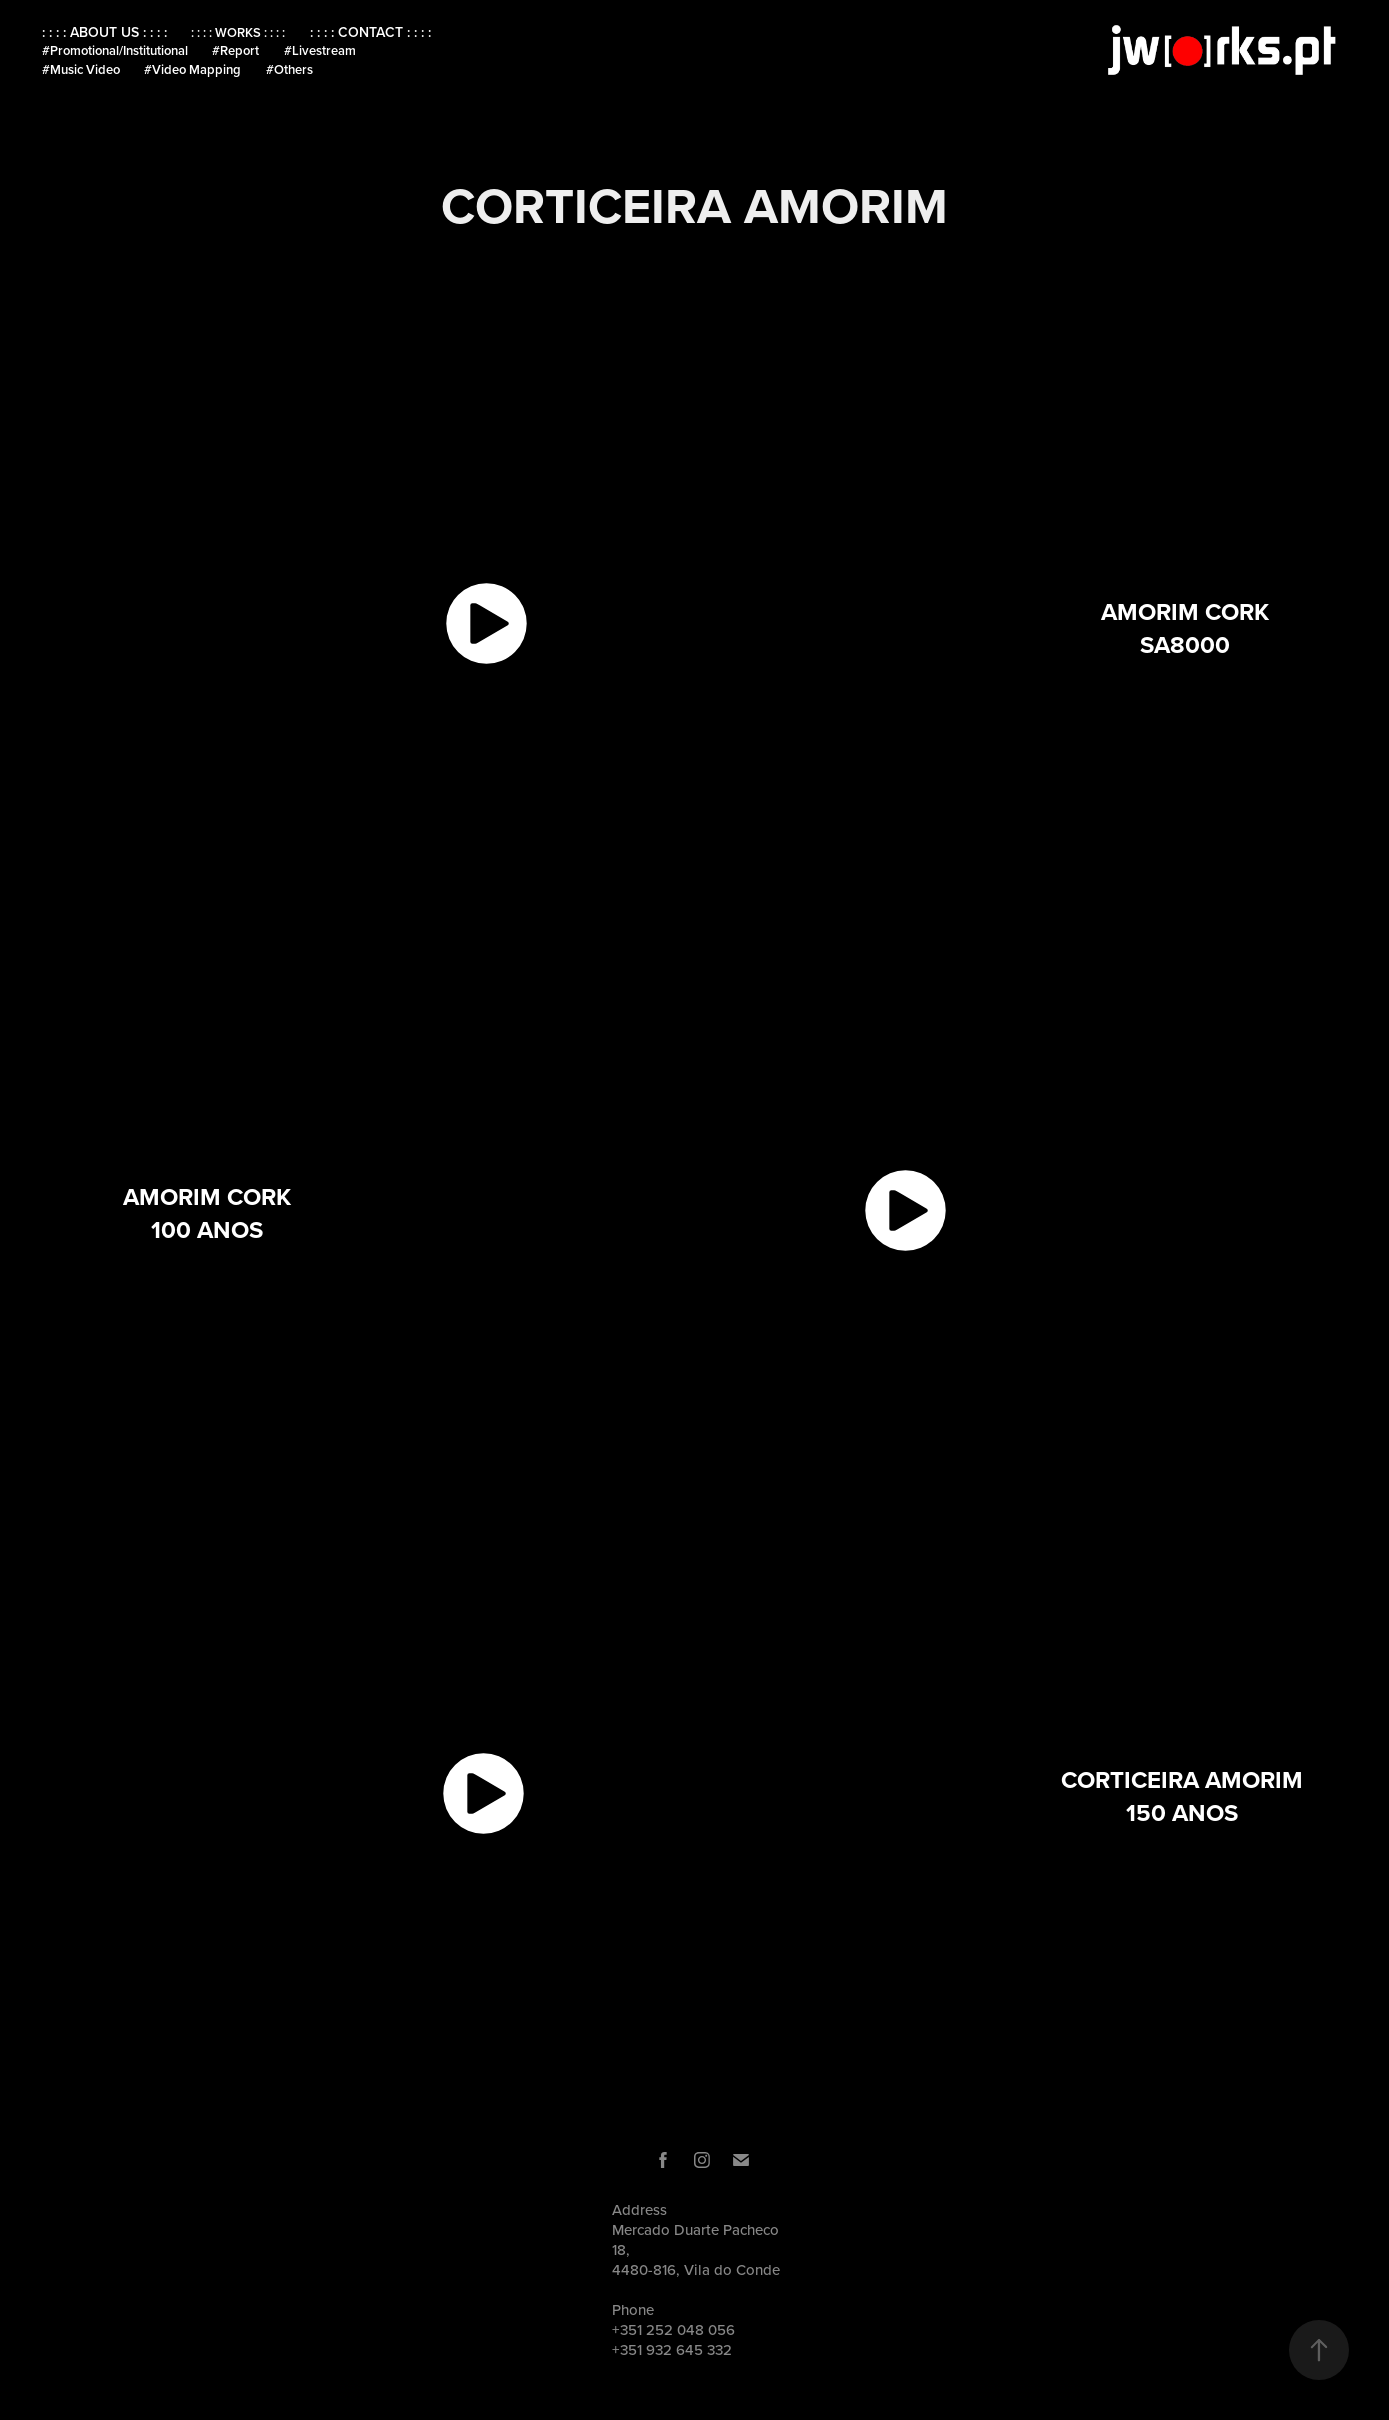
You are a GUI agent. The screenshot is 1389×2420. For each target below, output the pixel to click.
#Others (289, 69)
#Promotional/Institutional (115, 50)
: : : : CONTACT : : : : (370, 32)
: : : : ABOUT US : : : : (104, 32)
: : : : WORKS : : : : (238, 32)
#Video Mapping (192, 69)
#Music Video (81, 69)
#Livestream (320, 50)
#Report (235, 50)
